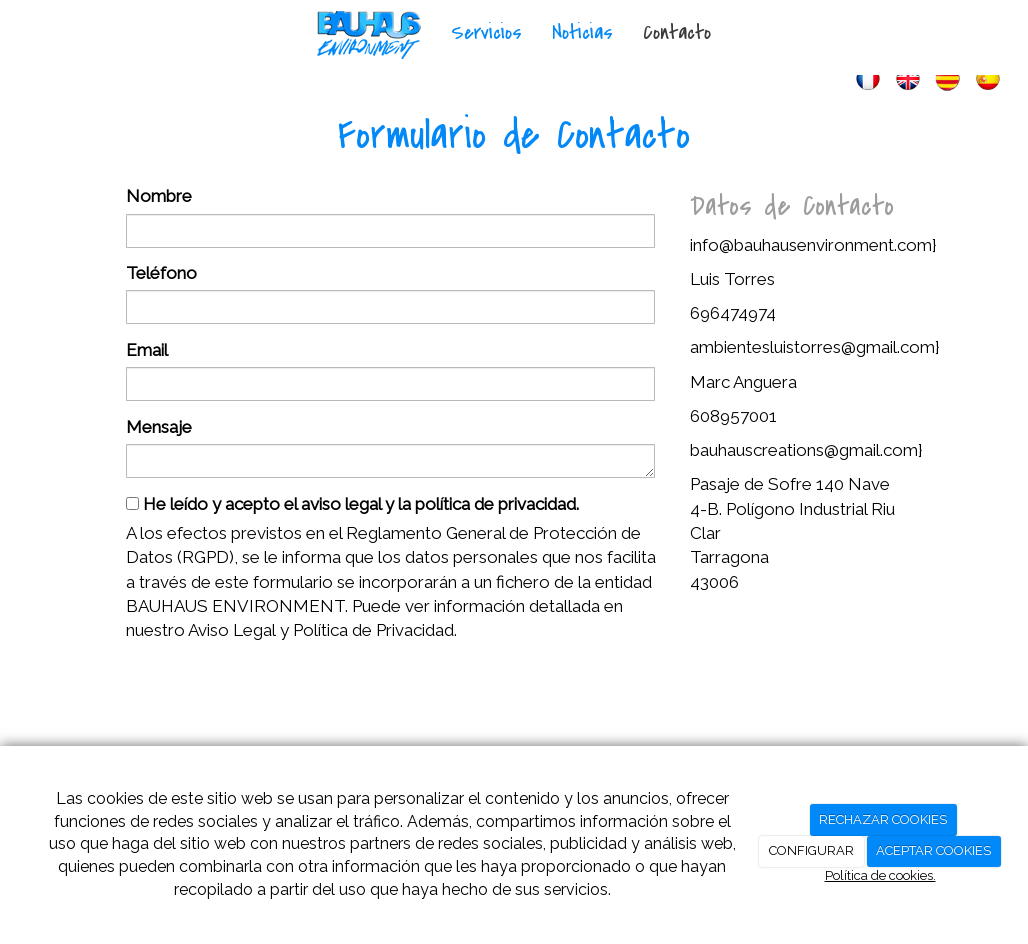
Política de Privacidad (373, 630)
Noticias (582, 32)
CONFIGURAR (811, 850)
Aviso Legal (232, 630)
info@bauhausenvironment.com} (813, 245)
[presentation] (278, 695)
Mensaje (159, 427)
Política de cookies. (880, 875)
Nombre (159, 196)
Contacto (677, 32)
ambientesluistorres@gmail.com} (815, 347)
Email (147, 350)
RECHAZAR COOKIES (883, 819)
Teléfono (161, 273)
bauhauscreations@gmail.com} (806, 450)
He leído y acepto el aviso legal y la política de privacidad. (352, 504)
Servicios (486, 32)
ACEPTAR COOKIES (933, 850)
